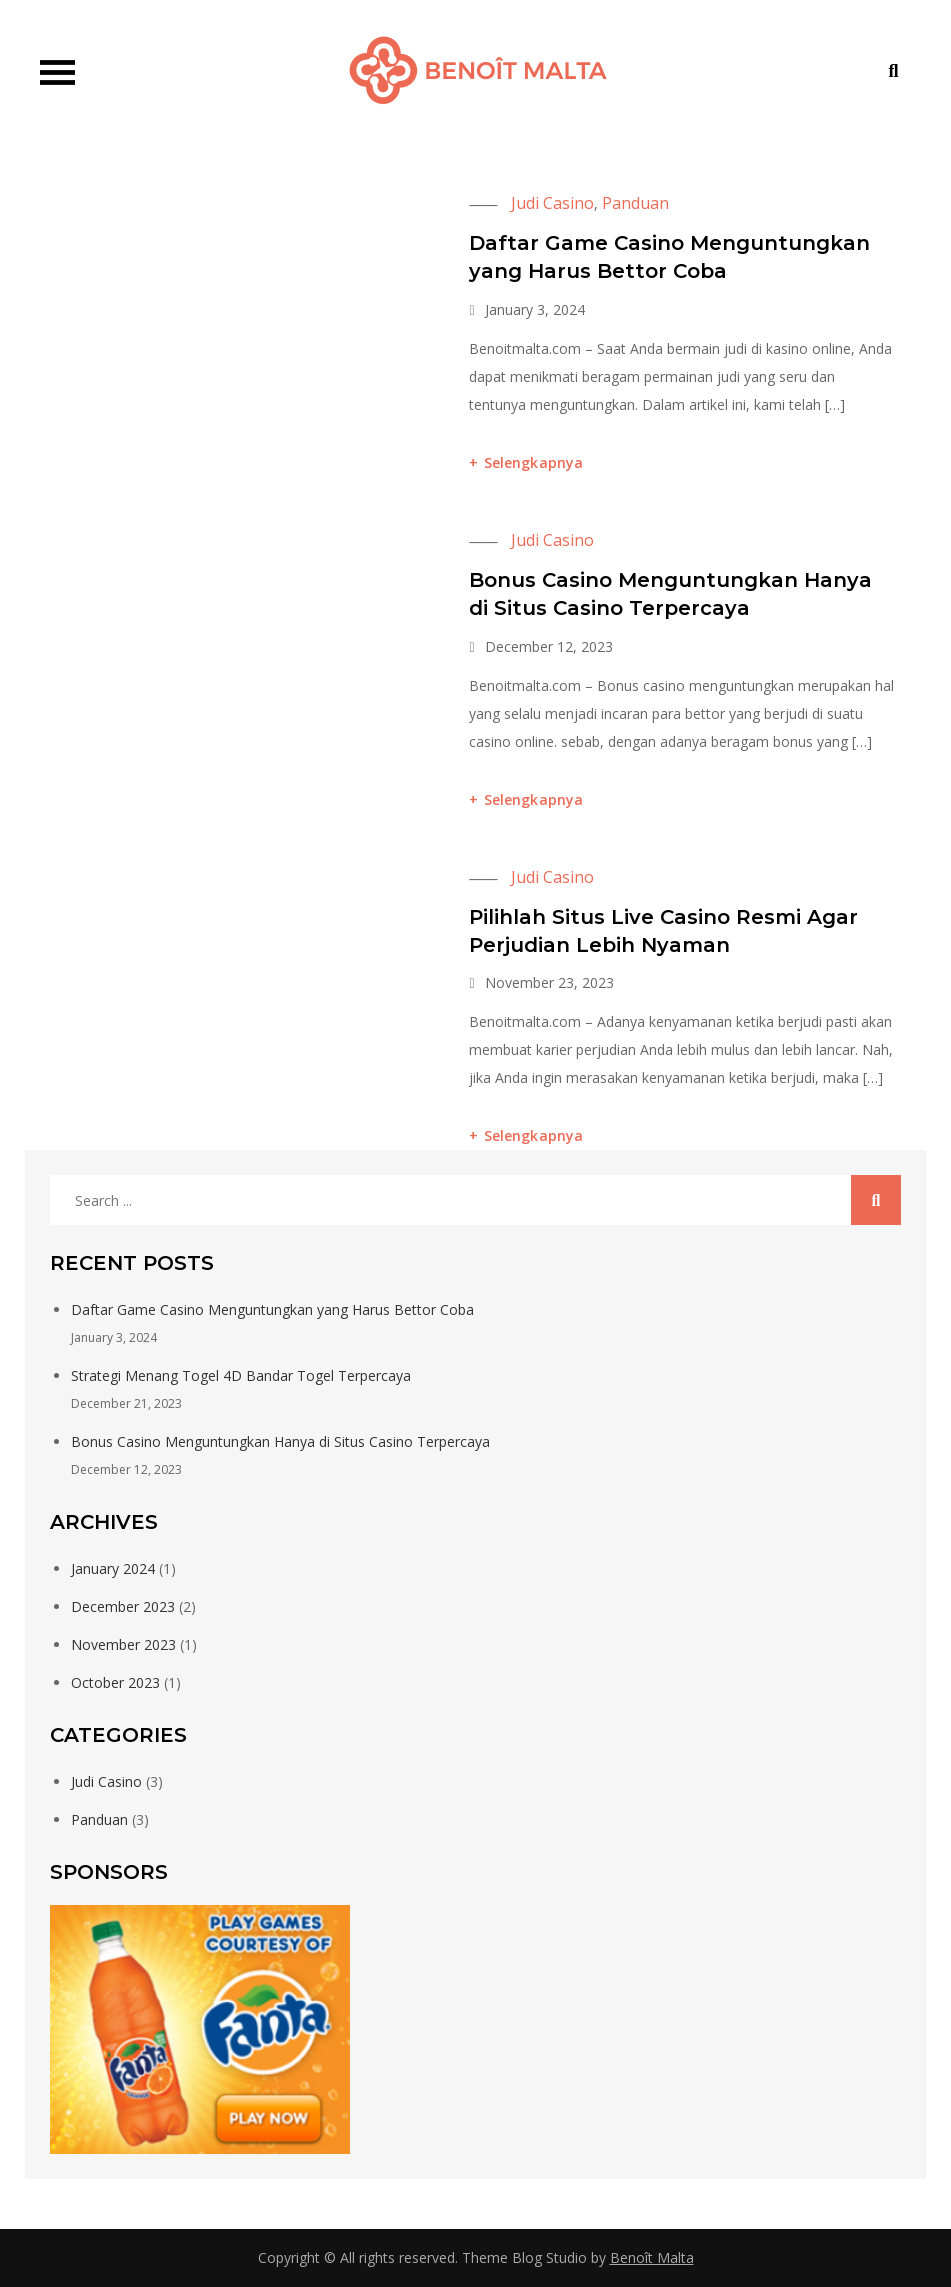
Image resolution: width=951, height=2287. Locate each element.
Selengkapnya (534, 462)
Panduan (635, 203)
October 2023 (115, 1682)
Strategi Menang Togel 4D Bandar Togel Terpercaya (241, 1375)
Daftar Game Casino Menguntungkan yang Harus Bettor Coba (272, 1309)
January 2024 (113, 1568)
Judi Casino (552, 203)
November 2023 (123, 1644)
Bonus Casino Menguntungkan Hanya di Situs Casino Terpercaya (280, 1441)
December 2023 (123, 1606)
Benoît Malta (652, 2257)
